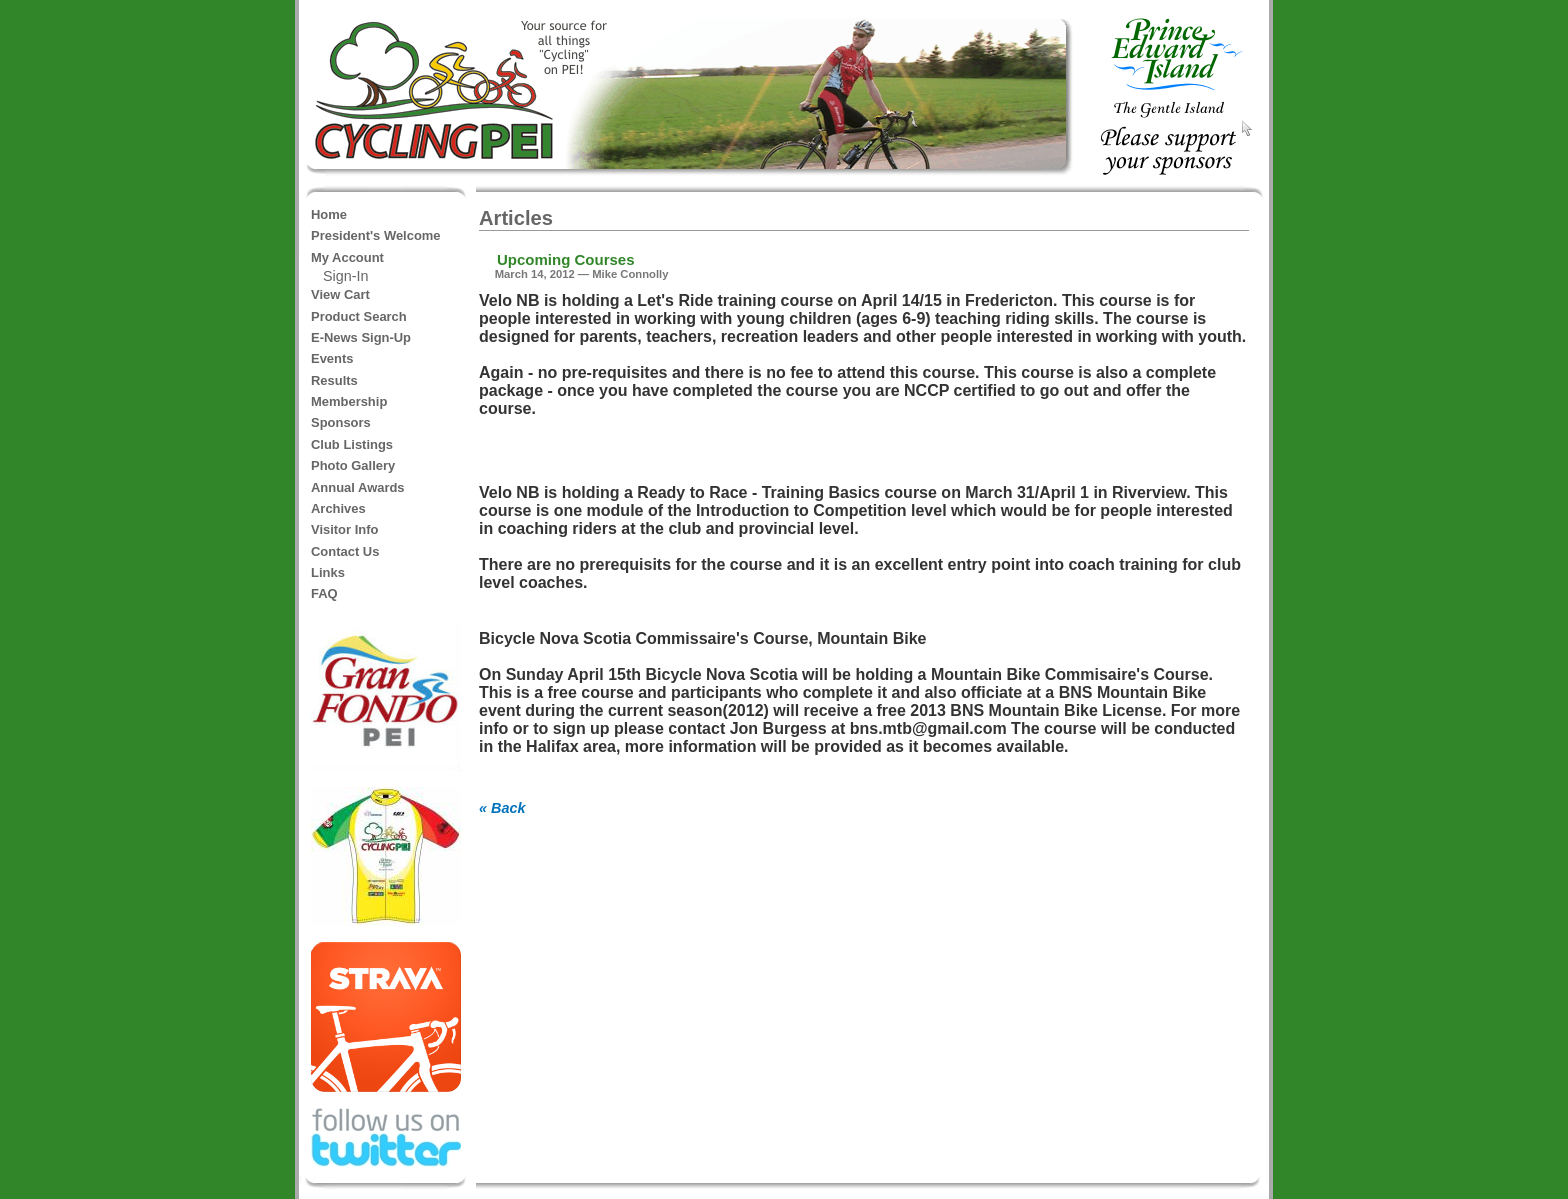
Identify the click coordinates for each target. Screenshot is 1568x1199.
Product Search (359, 316)
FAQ (324, 593)
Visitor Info (344, 529)
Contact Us (345, 551)
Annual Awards (358, 487)
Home (329, 214)
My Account (347, 257)
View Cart (340, 294)
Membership (349, 401)
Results (334, 380)
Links (328, 572)
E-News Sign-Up (361, 337)
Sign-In (346, 276)
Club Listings (352, 444)
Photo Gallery (353, 465)
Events (332, 358)
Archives (338, 508)
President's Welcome (376, 235)
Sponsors (341, 422)
